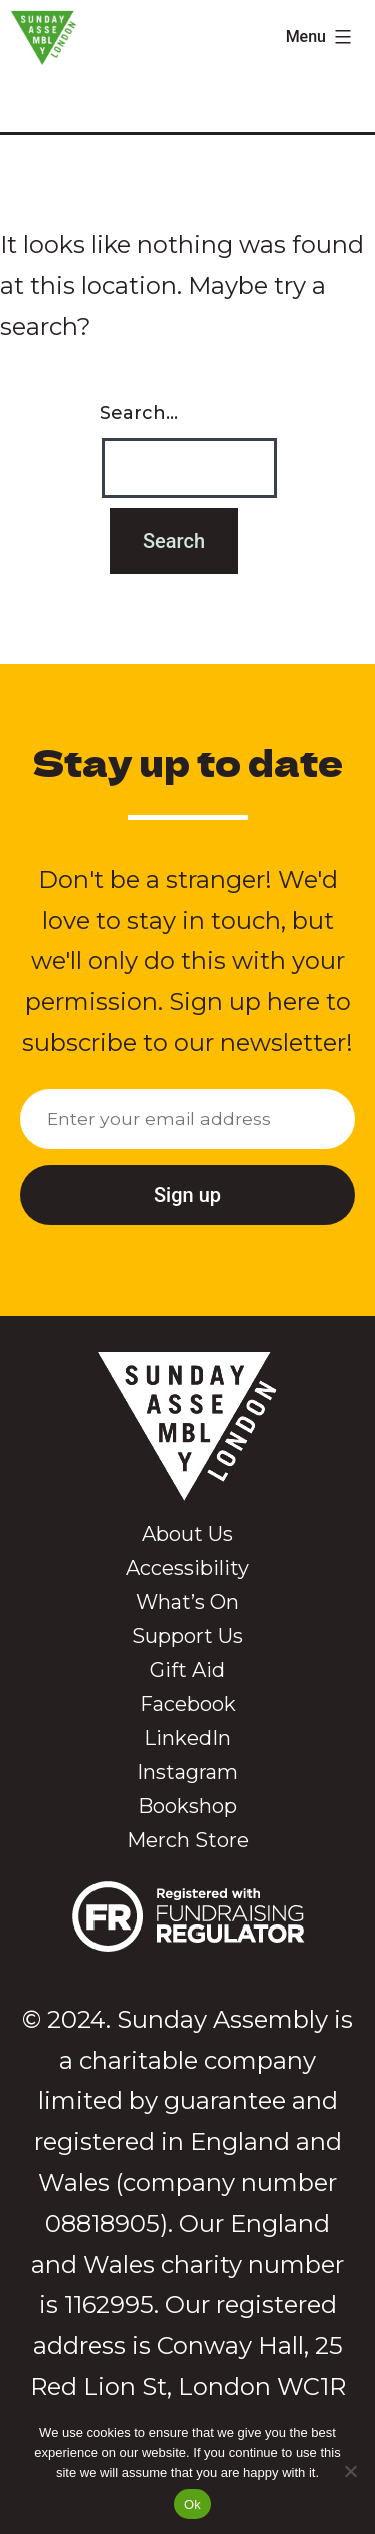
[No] (350, 2471)
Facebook (188, 1704)
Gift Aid (187, 1670)
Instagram (187, 1772)
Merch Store (188, 1840)
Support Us (187, 1636)
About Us (187, 1534)
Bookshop (187, 1806)
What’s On (187, 1602)
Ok (192, 2504)
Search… (139, 413)
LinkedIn (187, 1738)
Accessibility (187, 1568)
